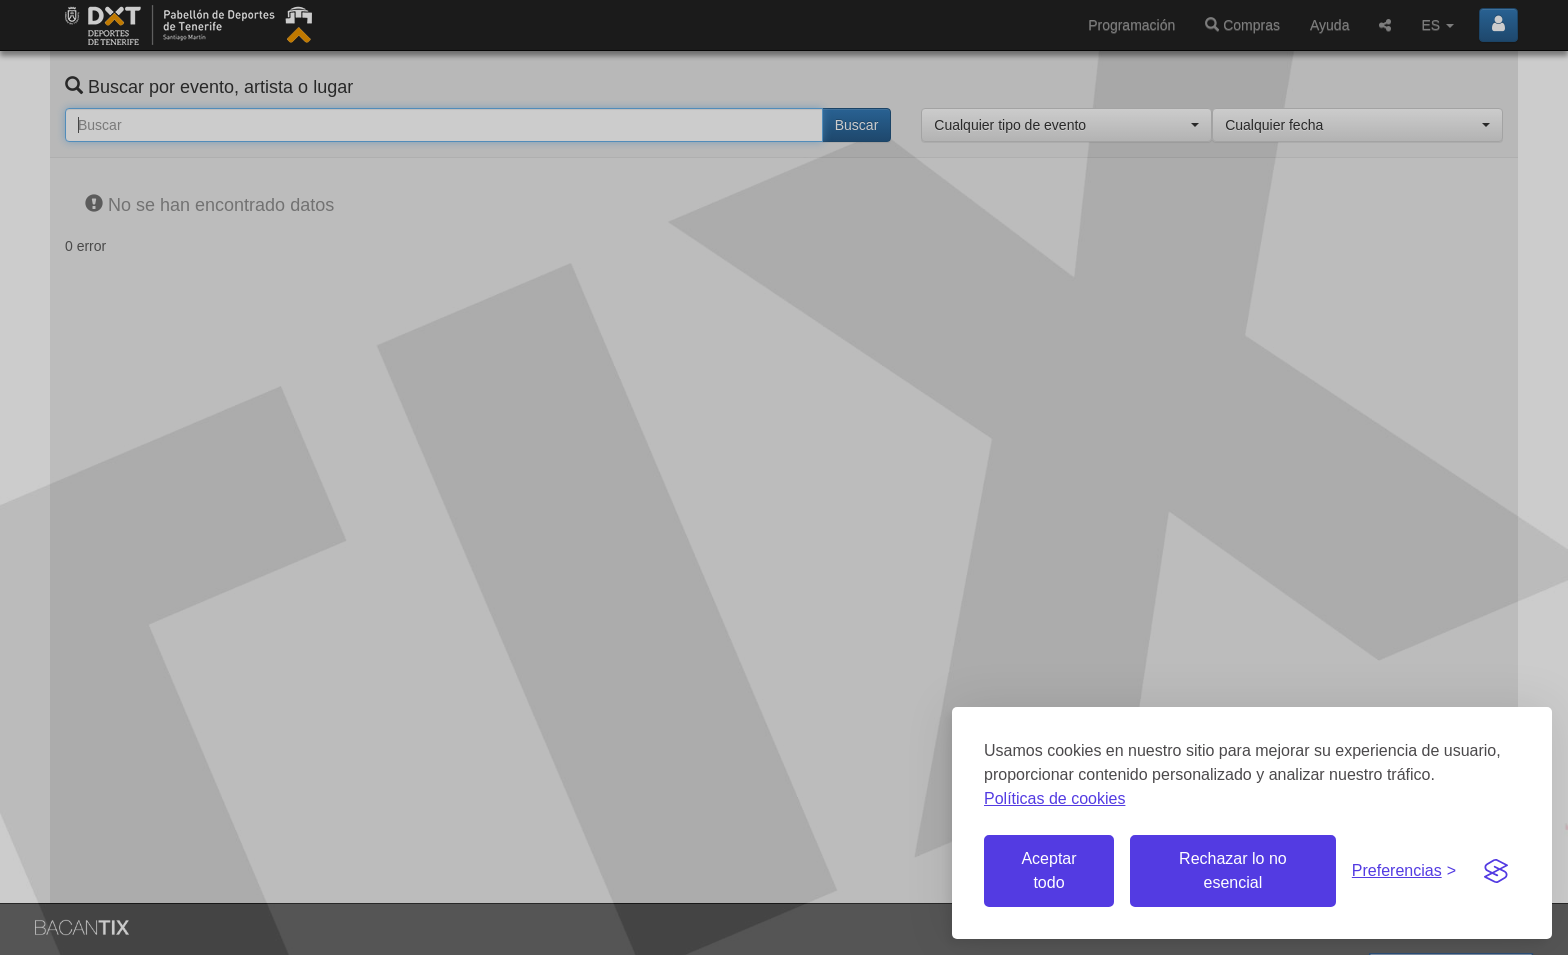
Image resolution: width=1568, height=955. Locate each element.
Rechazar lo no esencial (1233, 870)
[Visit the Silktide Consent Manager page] (1496, 871)
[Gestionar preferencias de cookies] (1404, 871)
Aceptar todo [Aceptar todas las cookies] (1048, 870)
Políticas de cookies (1054, 798)
